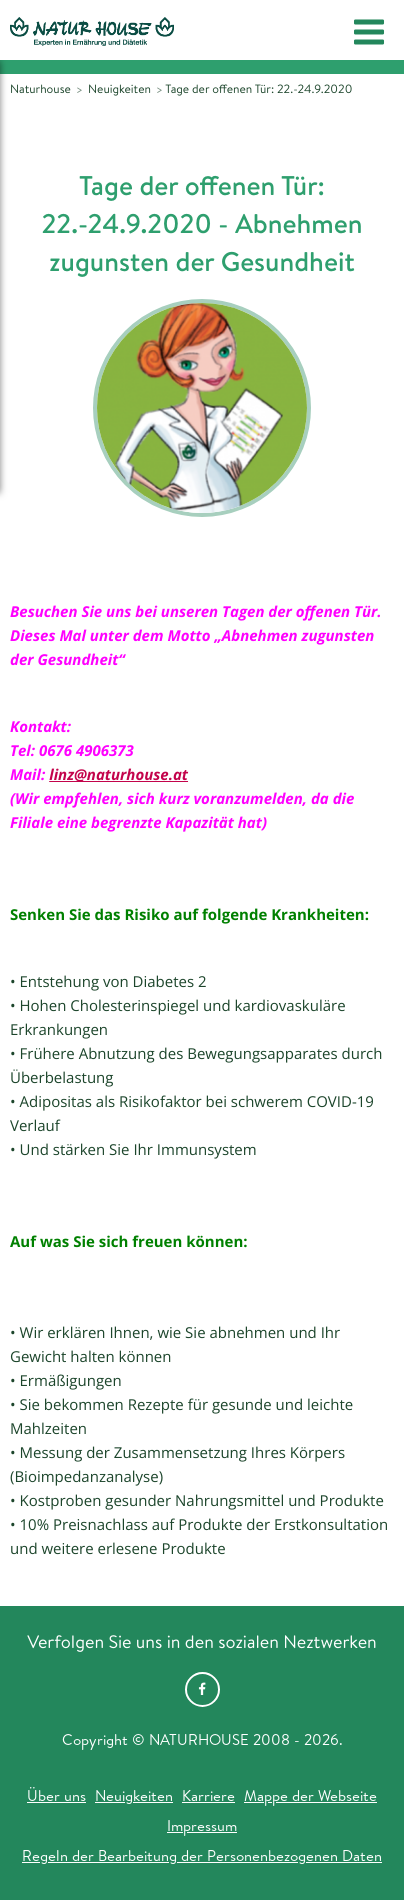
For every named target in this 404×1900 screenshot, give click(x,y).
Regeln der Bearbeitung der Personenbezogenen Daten (202, 1855)
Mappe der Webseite (310, 1795)
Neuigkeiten (134, 1795)
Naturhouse (40, 88)
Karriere (208, 1795)
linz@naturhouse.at (118, 775)
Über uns (56, 1795)
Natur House (92, 31)
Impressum (202, 1825)
